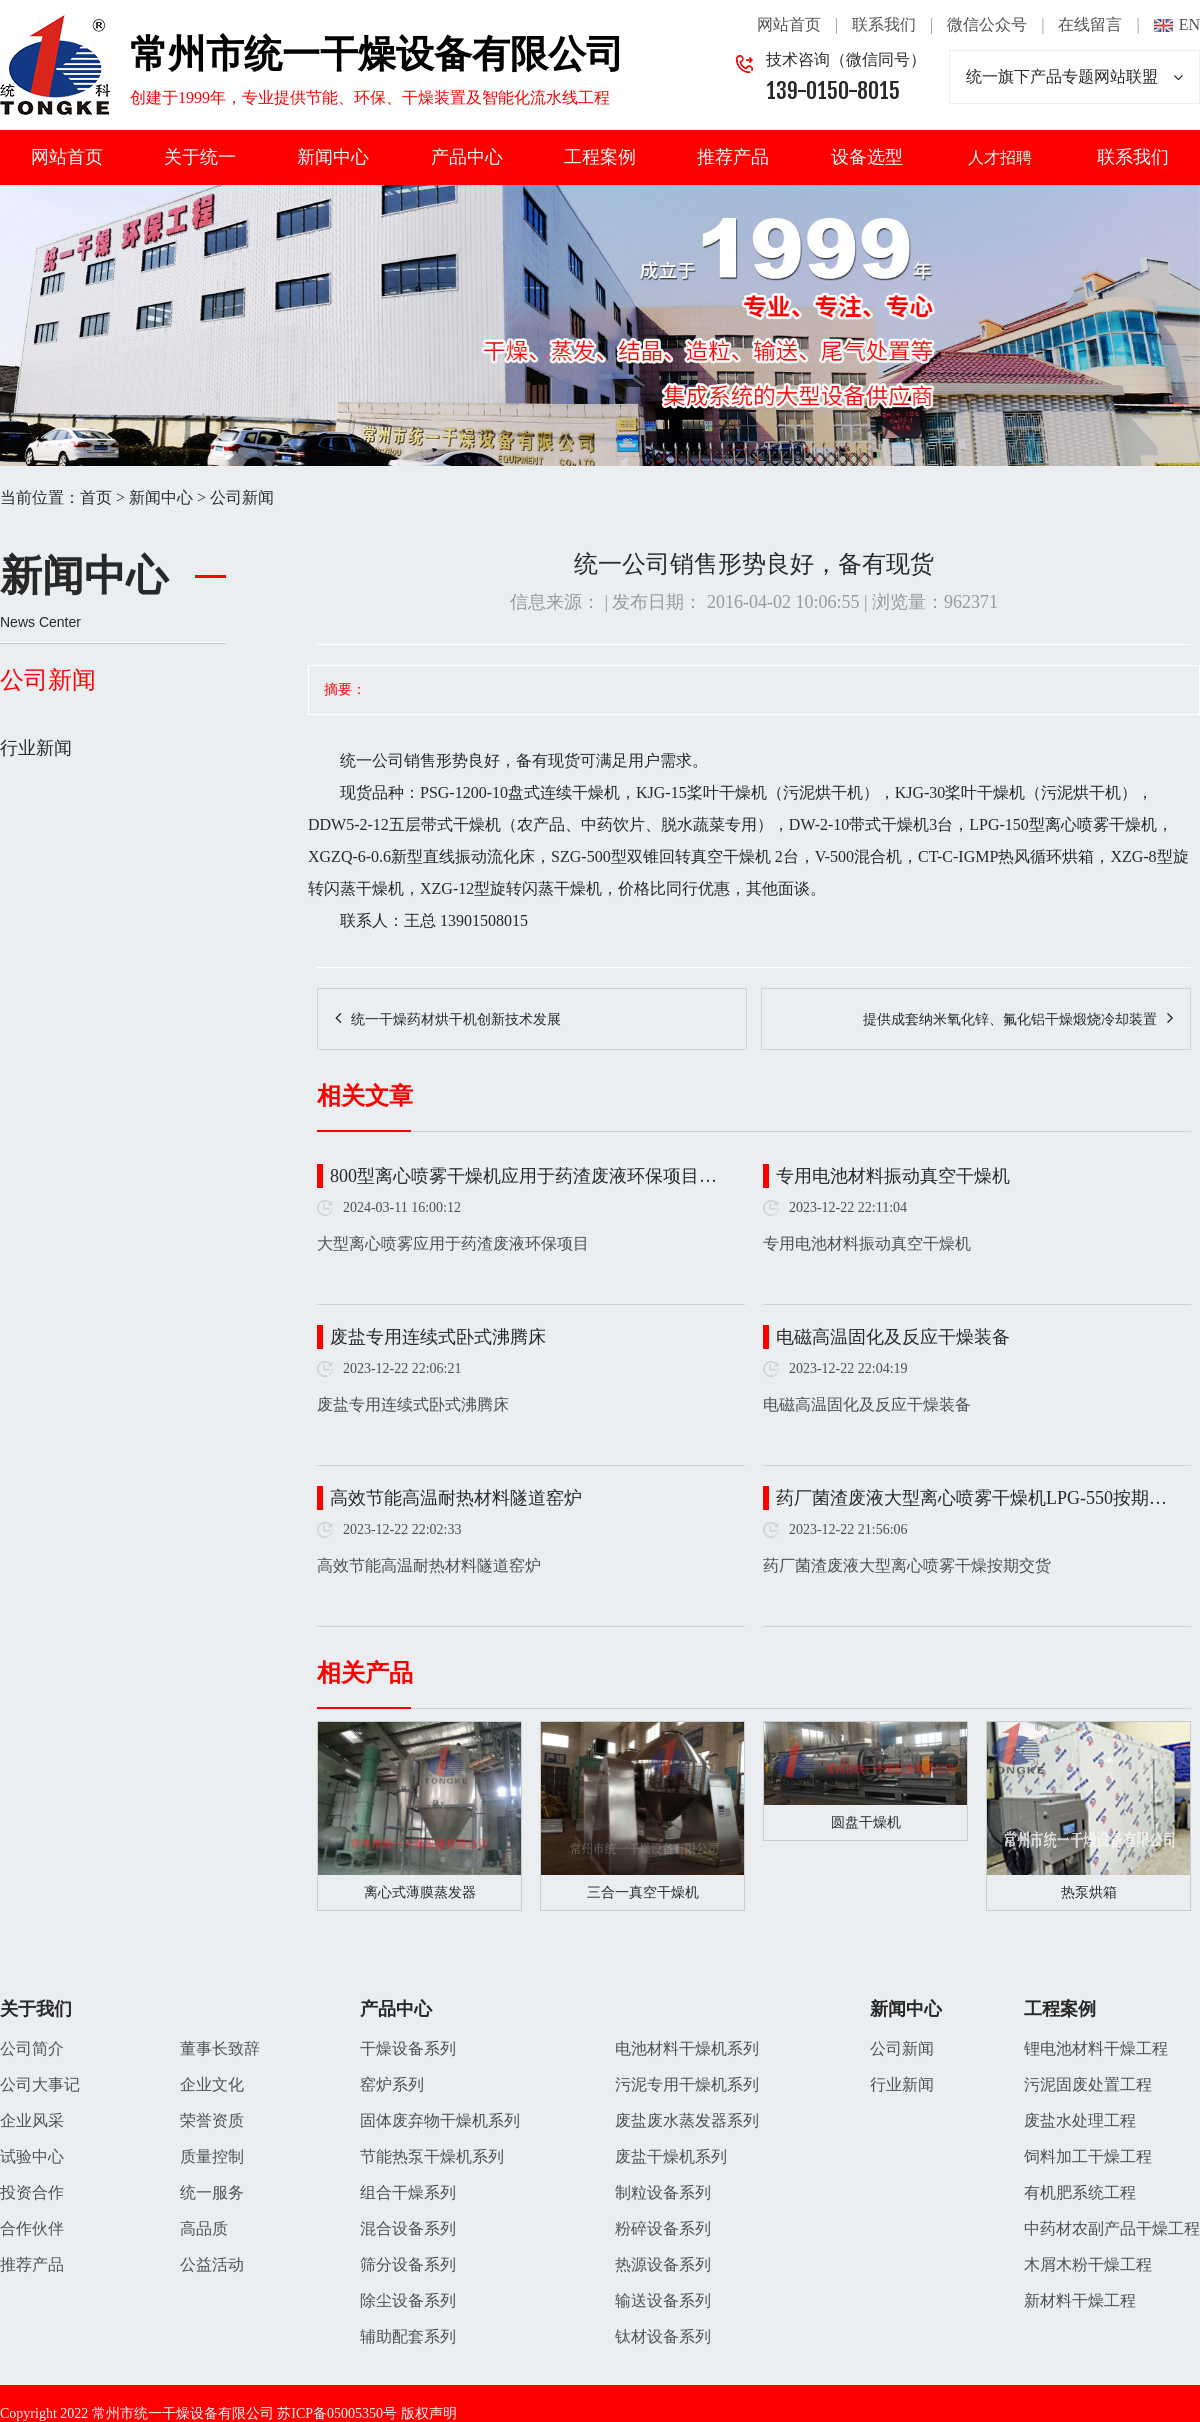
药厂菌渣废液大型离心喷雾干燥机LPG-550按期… (971, 1498)
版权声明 (429, 2413)
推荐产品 (733, 157)
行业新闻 (36, 748)
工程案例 (600, 157)
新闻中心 (333, 157)
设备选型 (867, 157)
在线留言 (1090, 24)
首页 (96, 497)
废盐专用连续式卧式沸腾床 (438, 1337)
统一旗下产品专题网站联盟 (1074, 77)
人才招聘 (1000, 157)
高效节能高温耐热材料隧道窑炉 (456, 1498)
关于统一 (200, 157)
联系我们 (884, 24)
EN (1189, 24)
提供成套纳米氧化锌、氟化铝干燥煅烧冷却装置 (1010, 1019)
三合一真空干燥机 (643, 1892)
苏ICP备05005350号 (337, 2413)
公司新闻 (242, 497)
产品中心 (467, 157)
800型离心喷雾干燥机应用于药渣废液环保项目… (523, 1176)
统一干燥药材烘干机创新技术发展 (456, 1019)
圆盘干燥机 (866, 1822)
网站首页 (789, 24)
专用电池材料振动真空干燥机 (893, 1176)
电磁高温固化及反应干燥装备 (893, 1337)
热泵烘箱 (1089, 1892)
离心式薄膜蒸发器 (420, 1892)
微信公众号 (987, 24)
